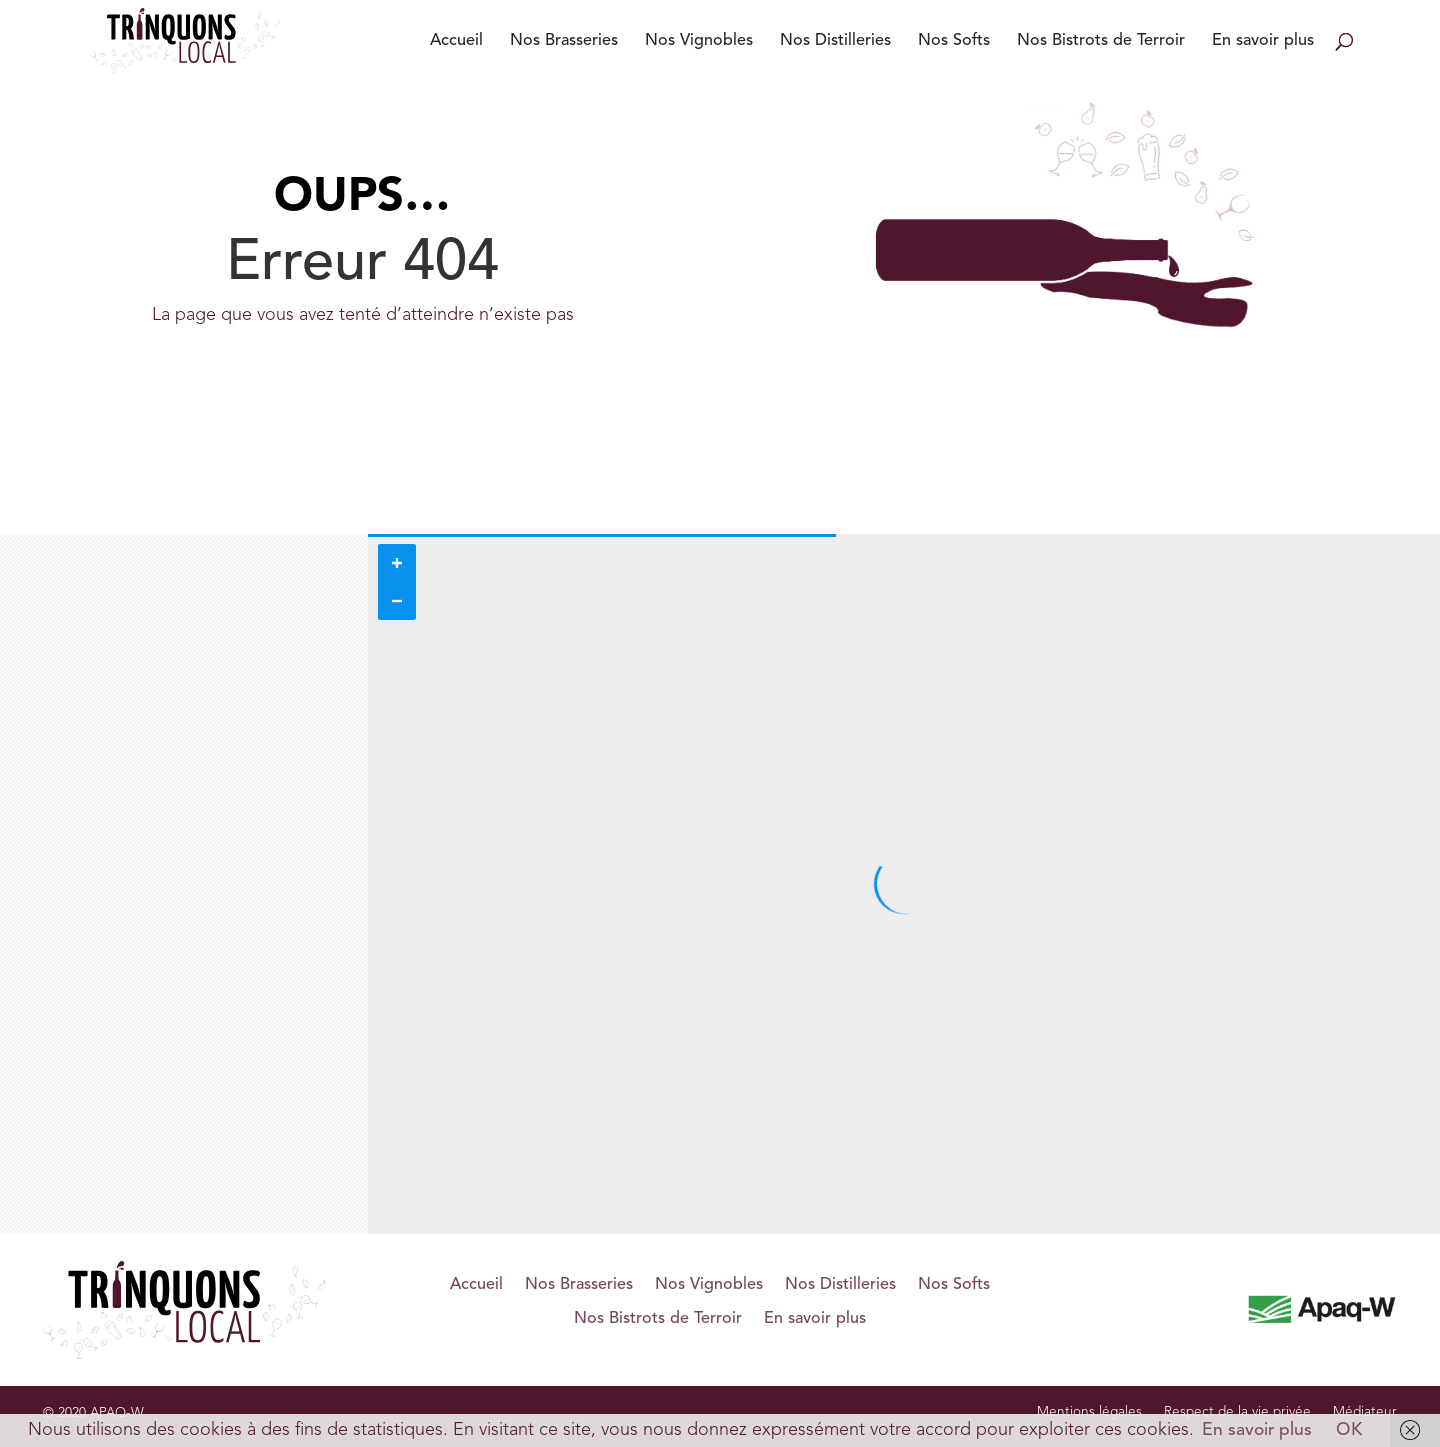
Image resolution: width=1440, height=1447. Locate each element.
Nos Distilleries (835, 41)
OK (1349, 1430)
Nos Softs (954, 41)
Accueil (456, 41)
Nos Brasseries (564, 41)
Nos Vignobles (699, 41)
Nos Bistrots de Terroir (1101, 41)
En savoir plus (1263, 41)
